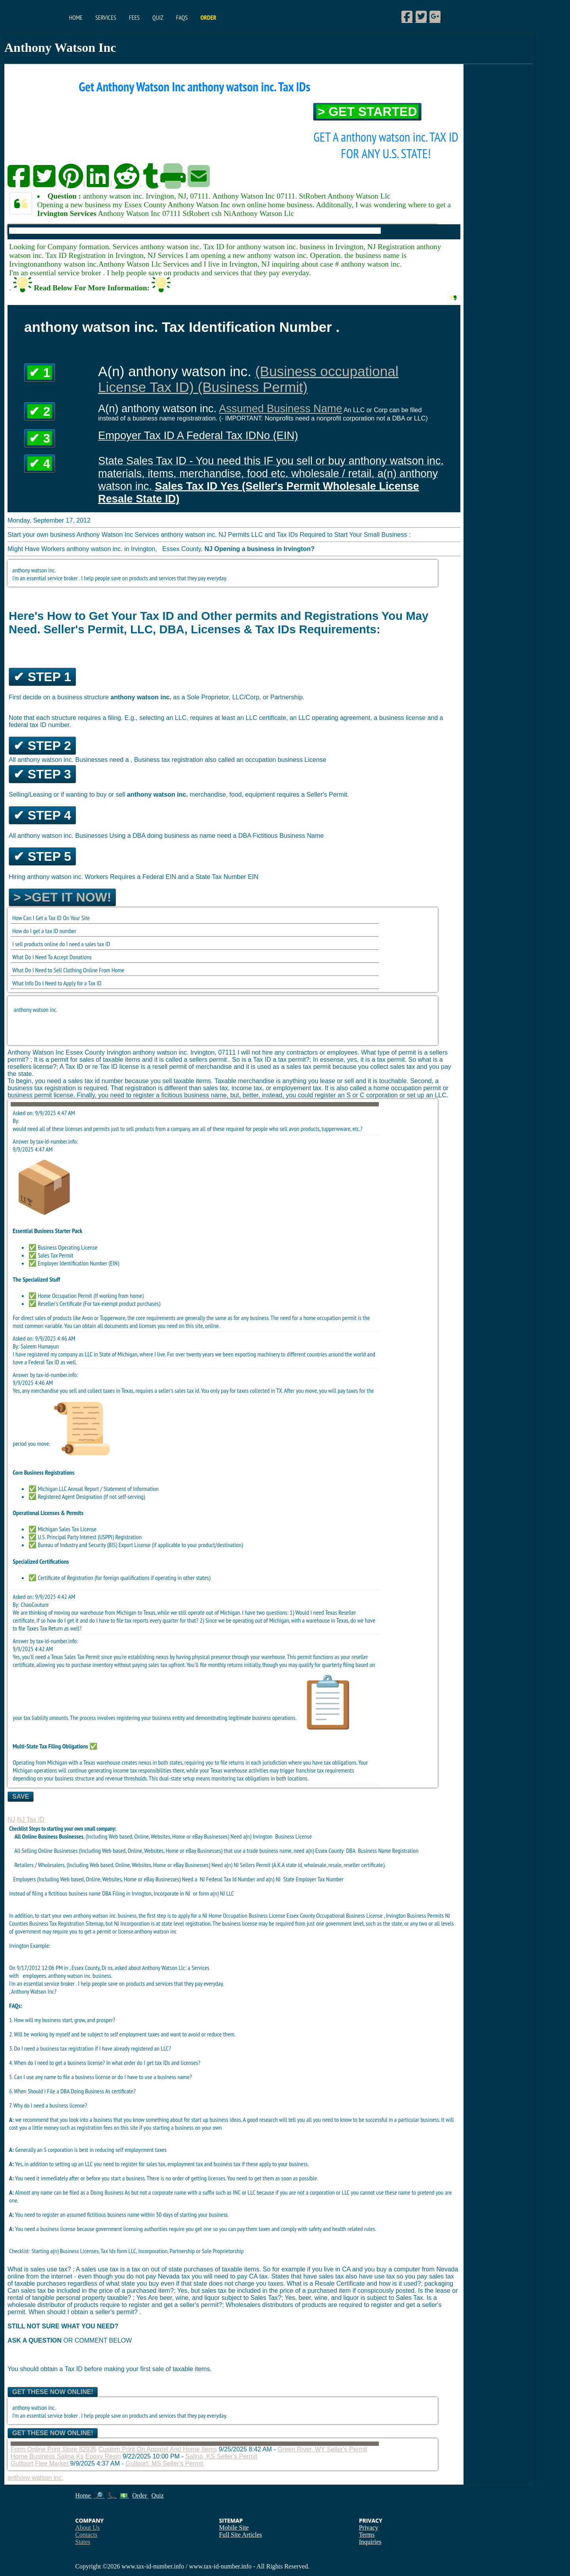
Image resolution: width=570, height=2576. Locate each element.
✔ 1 (39, 373)
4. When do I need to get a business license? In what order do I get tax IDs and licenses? (104, 2062)
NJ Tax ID (30, 1819)
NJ (11, 1819)
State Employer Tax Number (313, 1879)
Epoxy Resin (103, 2456)
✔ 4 (39, 463)
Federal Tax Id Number (230, 1879)
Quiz (157, 17)
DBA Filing (113, 1893)
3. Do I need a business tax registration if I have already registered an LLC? (90, 2048)
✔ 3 (39, 438)
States (82, 2541)
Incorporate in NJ (173, 1893)
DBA (350, 1850)
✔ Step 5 (42, 856)
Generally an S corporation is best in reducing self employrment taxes (88, 2150)
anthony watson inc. (35, 1009)
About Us (87, 2527)
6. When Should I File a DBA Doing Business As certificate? (72, 2091)
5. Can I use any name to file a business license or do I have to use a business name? (100, 2077)
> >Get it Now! (62, 897)
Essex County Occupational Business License (335, 1915)
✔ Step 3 (42, 774)
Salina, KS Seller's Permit (221, 2456)
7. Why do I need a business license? (48, 2105)
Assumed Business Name (280, 408)
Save (20, 1796)
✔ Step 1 (42, 677)
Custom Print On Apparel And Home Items (157, 2449)
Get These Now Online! (52, 2391)
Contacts (86, 2534)
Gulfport (22, 2463)
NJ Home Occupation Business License (244, 1915)
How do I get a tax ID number (44, 931)
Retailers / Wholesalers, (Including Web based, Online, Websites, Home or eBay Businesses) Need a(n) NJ (124, 1865)
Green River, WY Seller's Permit (322, 2449)
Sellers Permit (255, 1865)
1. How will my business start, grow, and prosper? (62, 2020)
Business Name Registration (388, 1850)
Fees (134, 17)
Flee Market (52, 2463)
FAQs (182, 17)
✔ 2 (39, 411)
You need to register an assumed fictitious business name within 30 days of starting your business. (119, 2214)
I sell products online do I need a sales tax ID (61, 944)
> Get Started (367, 111)
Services (105, 17)
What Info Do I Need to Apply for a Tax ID (56, 983)
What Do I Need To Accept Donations (51, 957)
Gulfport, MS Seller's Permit (164, 2463)
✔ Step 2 (42, 746)
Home (75, 17)
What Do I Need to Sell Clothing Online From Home (68, 970)
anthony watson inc (156, 1931)
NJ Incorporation (132, 1923)
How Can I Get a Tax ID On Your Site (51, 918)
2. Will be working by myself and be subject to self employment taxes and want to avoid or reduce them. (122, 2034)
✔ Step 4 (42, 815)
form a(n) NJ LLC (216, 1893)
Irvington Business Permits (415, 1915)
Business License (293, 1836)
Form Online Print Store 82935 (54, 2449)
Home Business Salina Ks (47, 2456)
